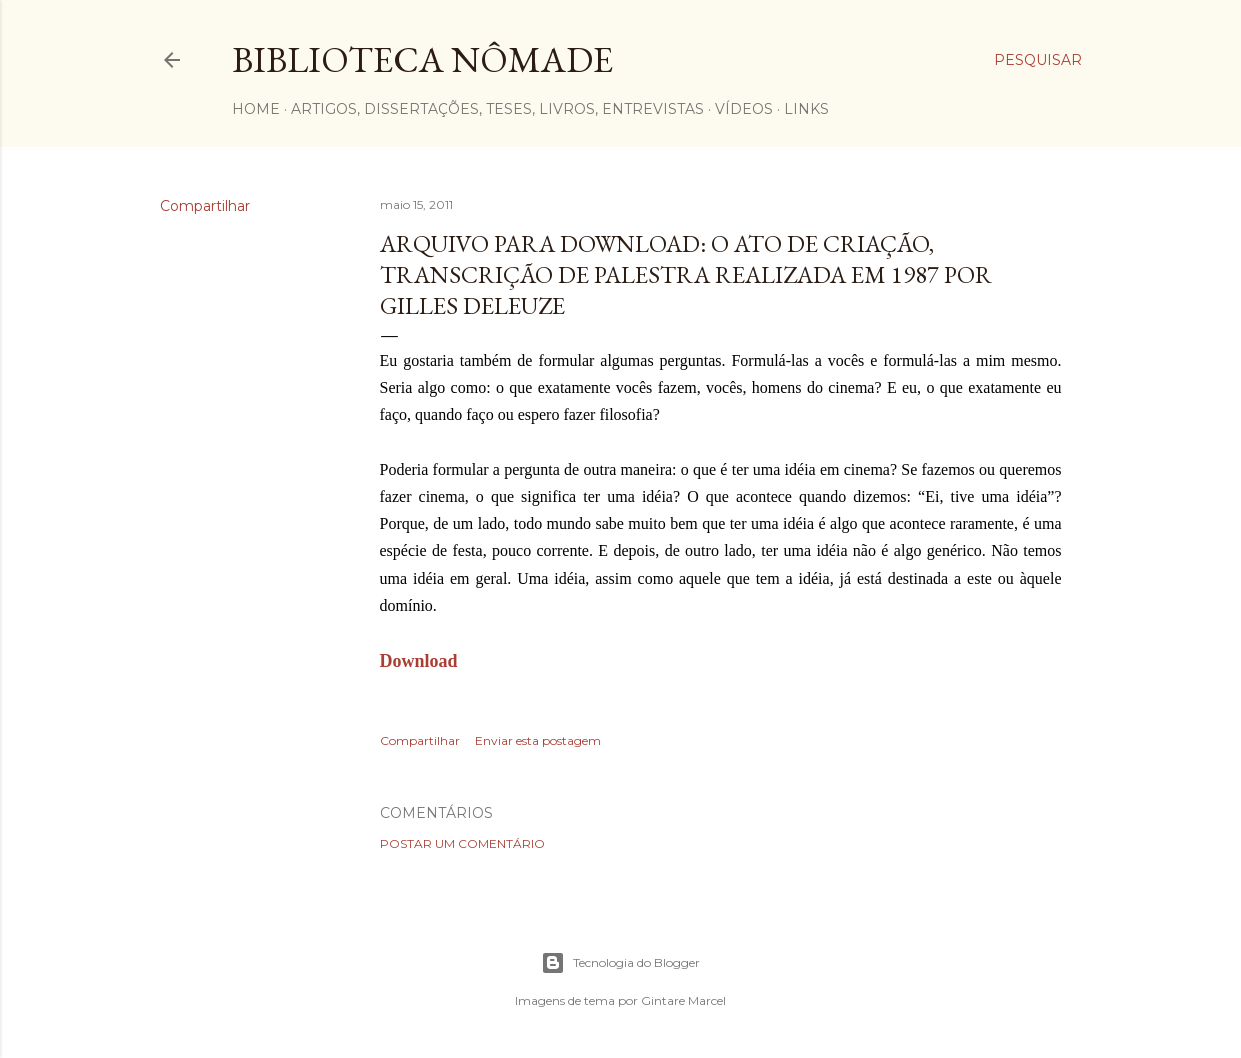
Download (419, 661)
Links (806, 109)
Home (256, 109)
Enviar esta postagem (538, 740)
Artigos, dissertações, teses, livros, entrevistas (497, 109)
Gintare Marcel (683, 1000)
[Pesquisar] (1038, 60)
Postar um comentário (462, 843)
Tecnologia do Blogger (620, 963)
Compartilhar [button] (205, 206)
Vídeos (744, 109)
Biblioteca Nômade (422, 59)
